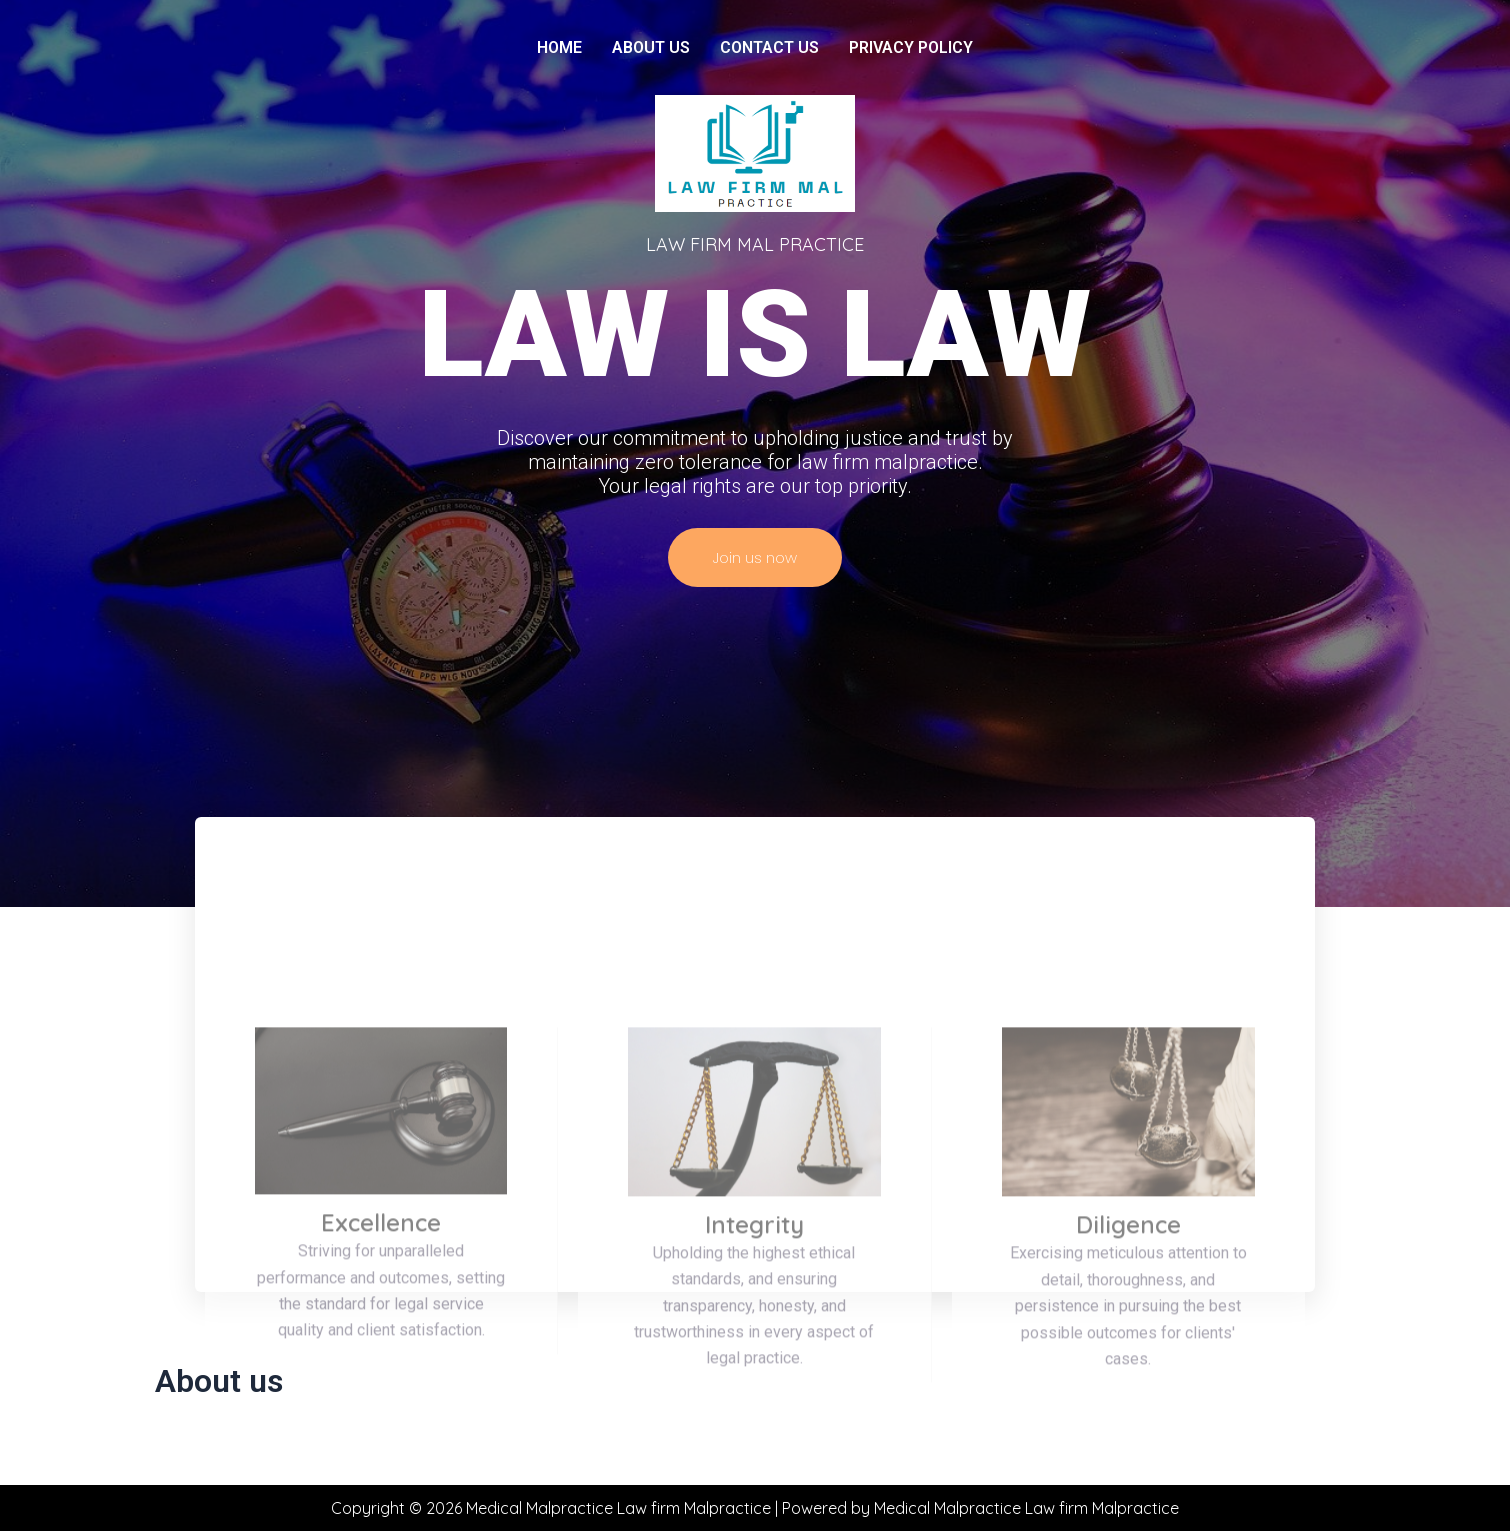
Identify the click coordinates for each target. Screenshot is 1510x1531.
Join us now (755, 557)
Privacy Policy (911, 47)
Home (559, 47)
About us (651, 47)
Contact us (769, 47)
